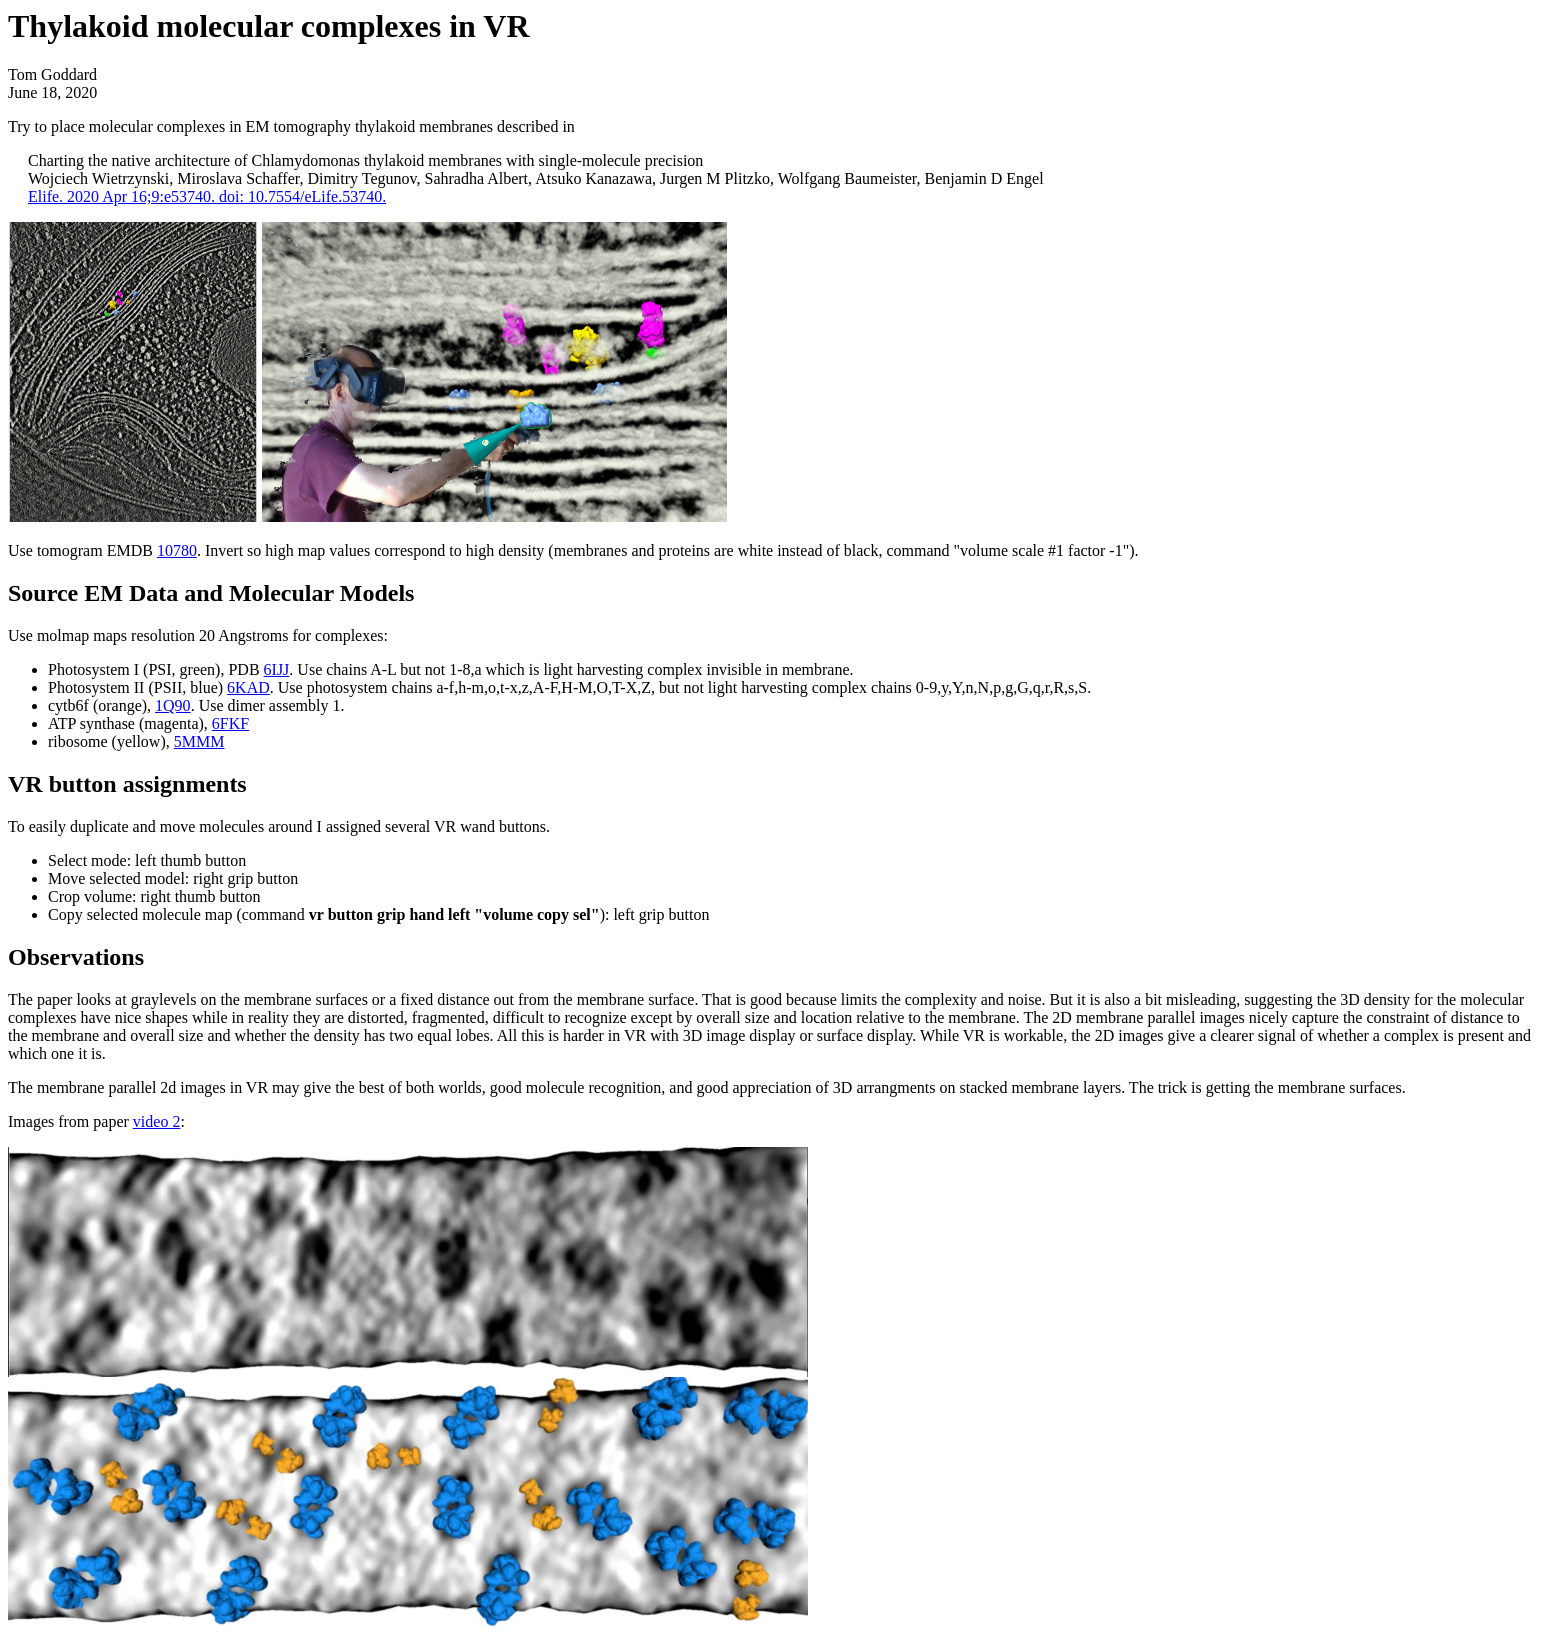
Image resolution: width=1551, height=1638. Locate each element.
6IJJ (277, 669)
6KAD (248, 687)
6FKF (230, 723)
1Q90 (173, 705)
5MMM (199, 741)
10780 (177, 550)
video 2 (157, 1121)
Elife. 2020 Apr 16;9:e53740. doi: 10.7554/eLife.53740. (207, 196)
